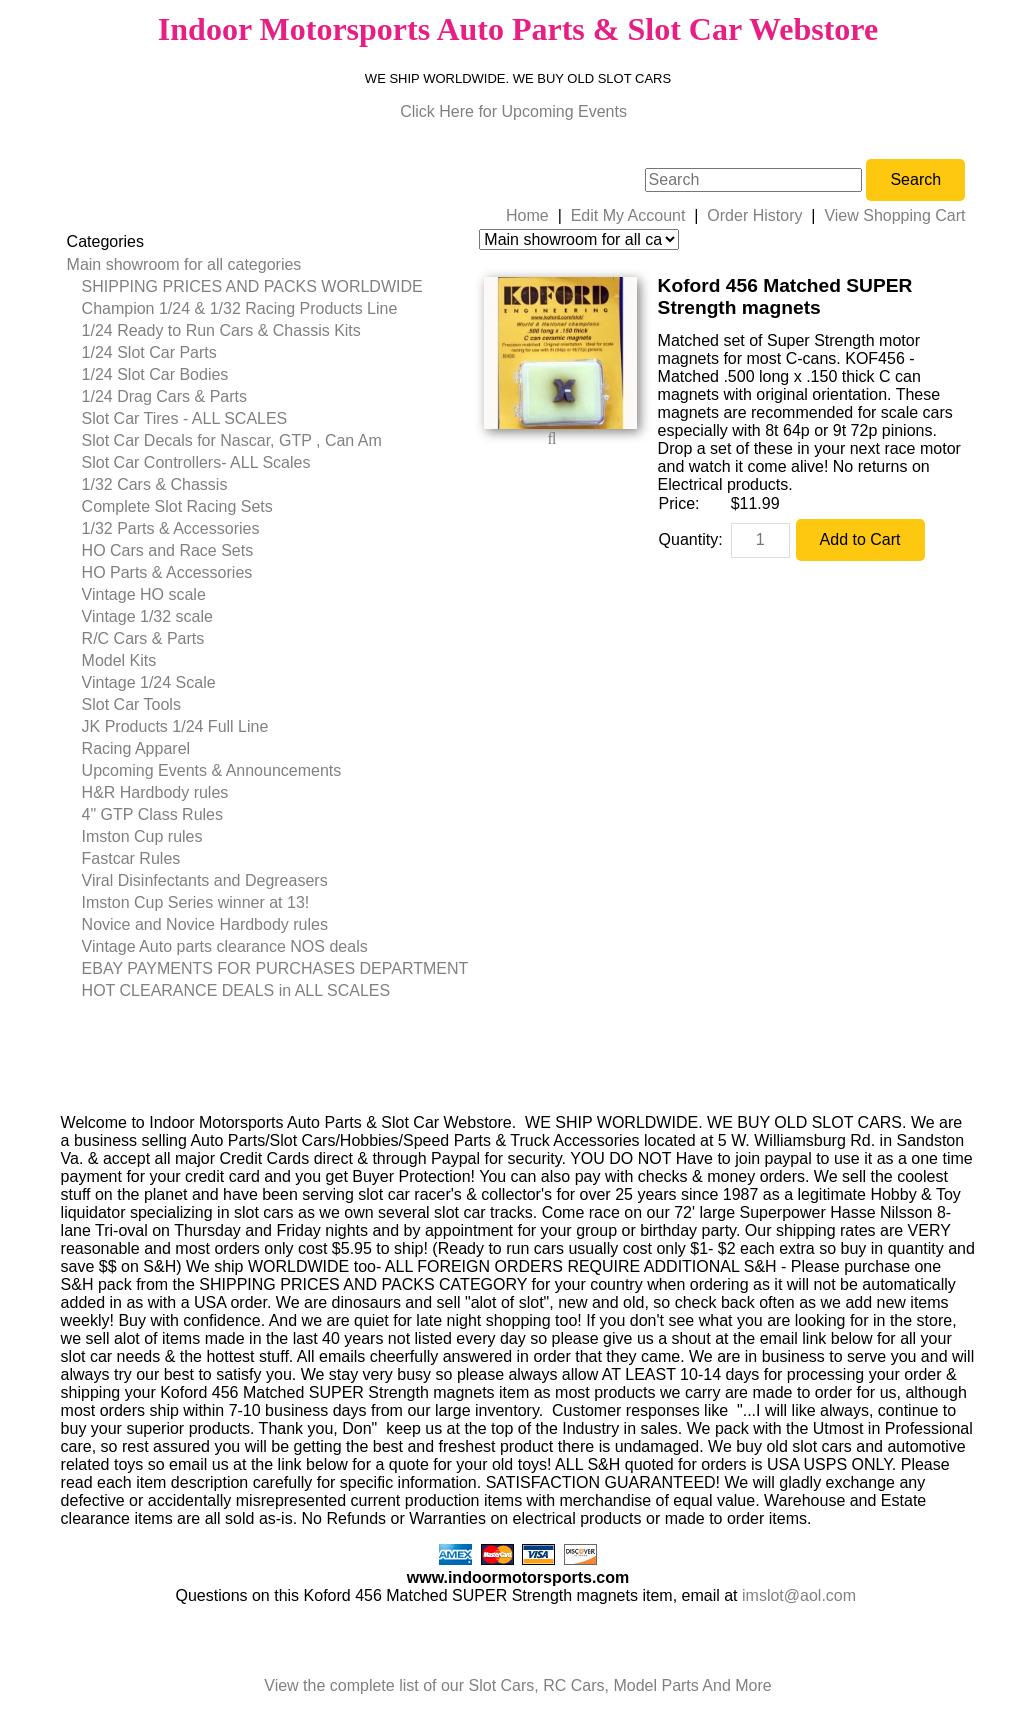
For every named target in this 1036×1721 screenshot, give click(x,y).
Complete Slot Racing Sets (177, 506)
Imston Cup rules (142, 836)
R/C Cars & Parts (143, 638)
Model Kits (119, 660)
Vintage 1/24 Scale (149, 682)
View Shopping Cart (894, 215)
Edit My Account (628, 215)
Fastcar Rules (131, 858)
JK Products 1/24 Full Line (175, 726)
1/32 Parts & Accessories (171, 528)
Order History (754, 215)
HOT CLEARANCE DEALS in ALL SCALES (236, 990)
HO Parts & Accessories (167, 572)
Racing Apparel (136, 748)
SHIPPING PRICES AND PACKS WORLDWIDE (252, 286)
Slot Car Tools (131, 704)
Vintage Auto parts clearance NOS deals (225, 946)
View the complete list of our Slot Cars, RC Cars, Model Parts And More (517, 1685)
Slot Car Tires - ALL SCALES (185, 418)
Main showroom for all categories (184, 264)
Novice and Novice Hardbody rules (205, 924)
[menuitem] (268, 265)
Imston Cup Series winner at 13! (196, 902)
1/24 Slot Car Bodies (155, 374)
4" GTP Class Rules (152, 814)
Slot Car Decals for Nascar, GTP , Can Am (232, 440)
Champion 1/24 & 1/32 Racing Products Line (240, 308)
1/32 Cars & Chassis (155, 484)
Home (527, 215)
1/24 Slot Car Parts (149, 352)
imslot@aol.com (799, 1595)
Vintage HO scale (144, 594)
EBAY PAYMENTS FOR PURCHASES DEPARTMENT (275, 968)
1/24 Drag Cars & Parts (164, 396)
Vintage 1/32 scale (147, 616)
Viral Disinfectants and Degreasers (205, 880)
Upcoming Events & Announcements (212, 770)
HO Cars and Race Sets (168, 550)
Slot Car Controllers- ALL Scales (196, 462)
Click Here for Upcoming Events (513, 111)
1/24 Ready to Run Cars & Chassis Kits (221, 330)
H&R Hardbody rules (155, 792)
